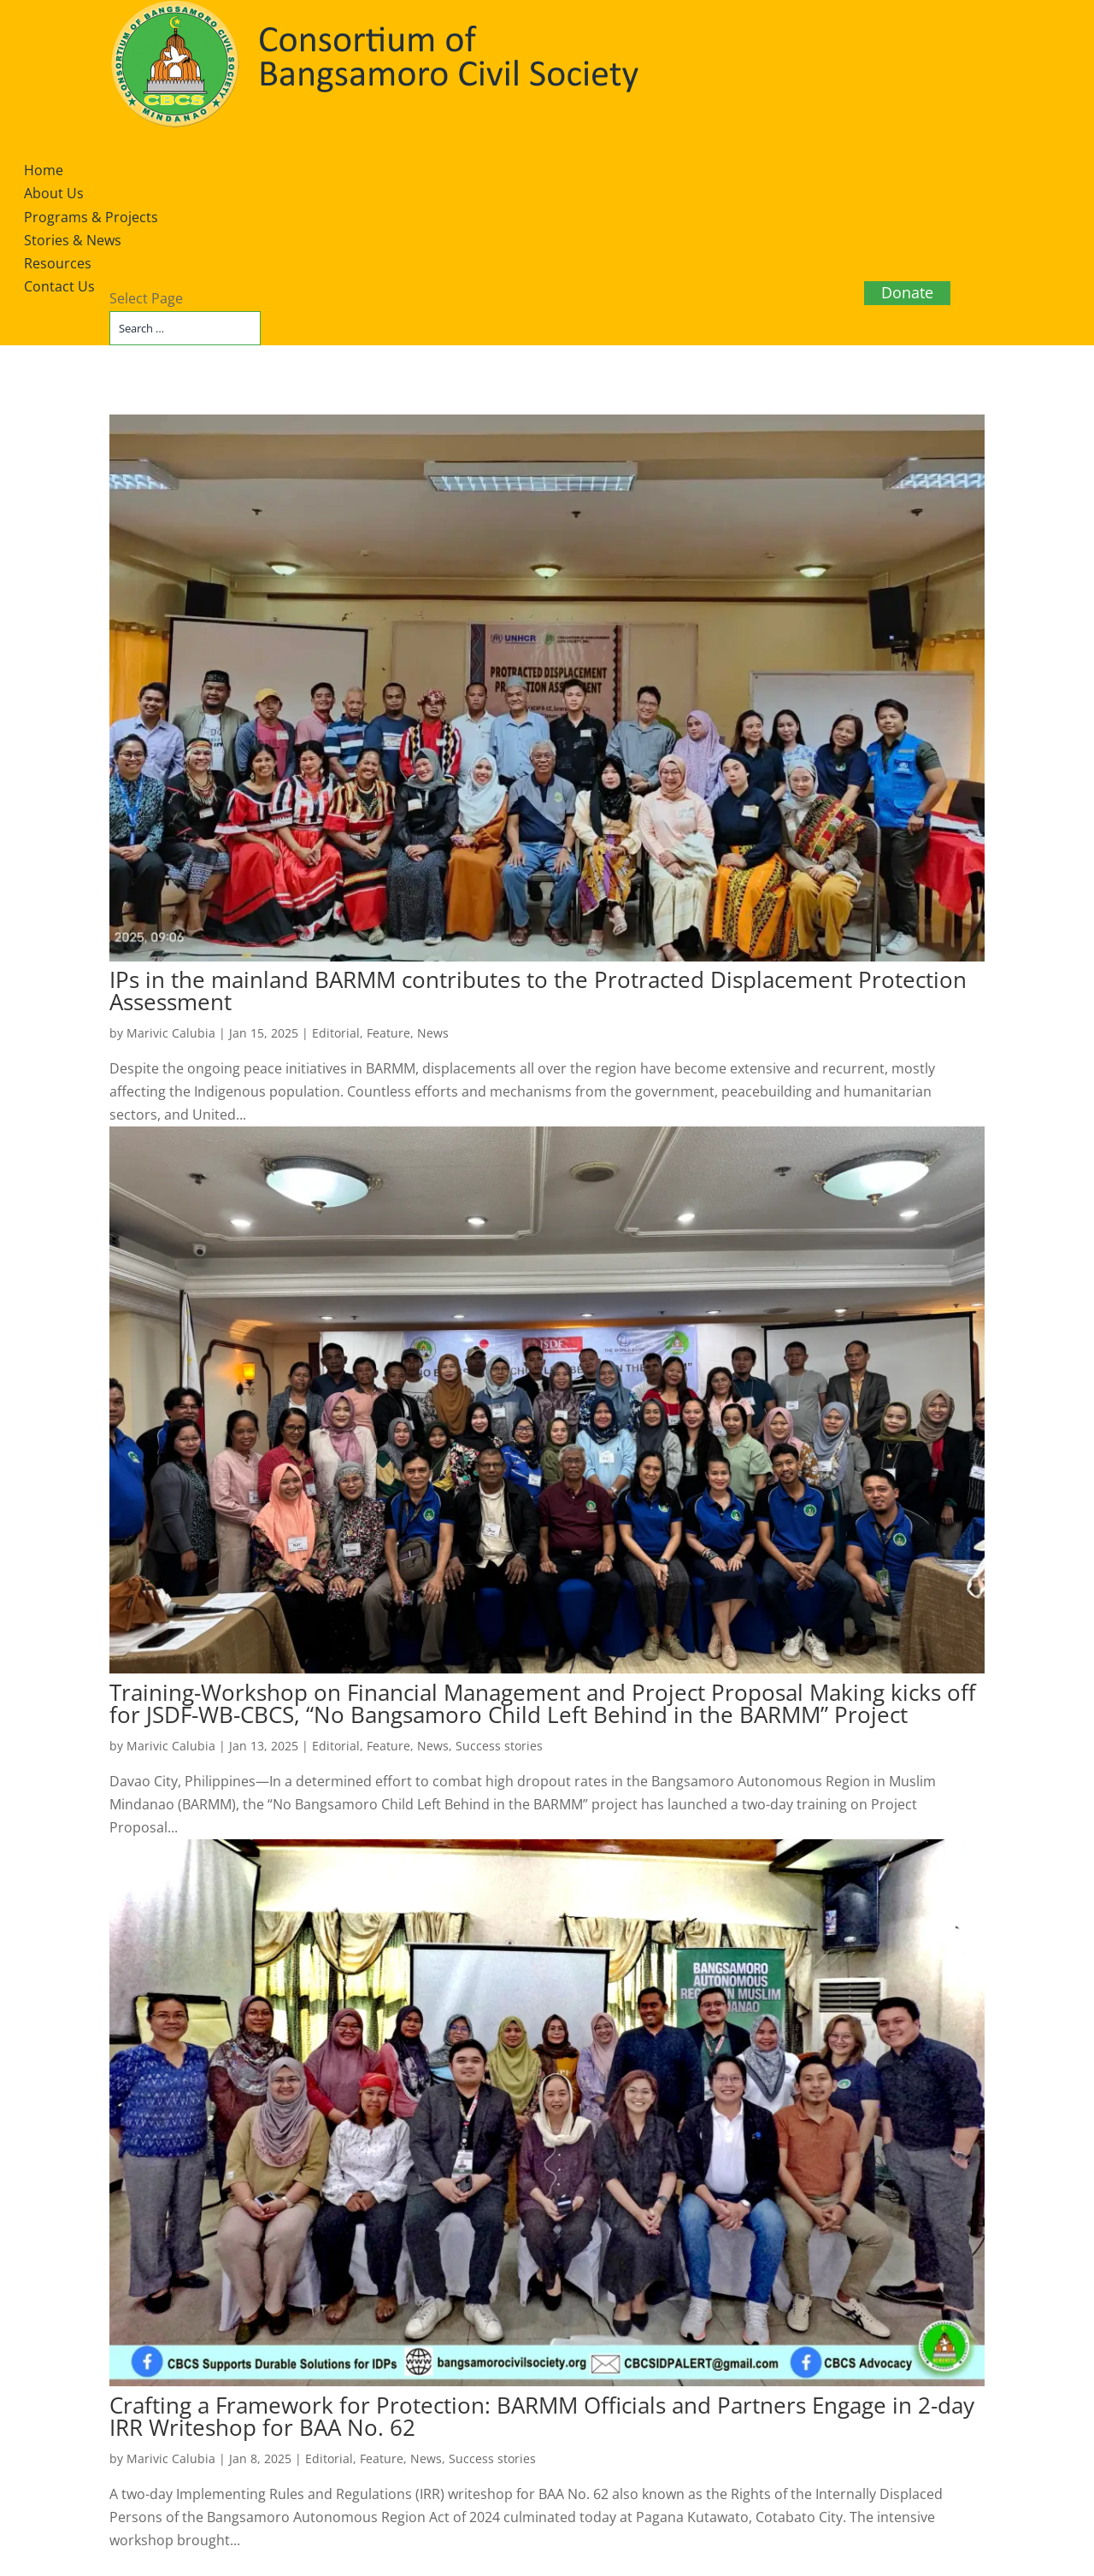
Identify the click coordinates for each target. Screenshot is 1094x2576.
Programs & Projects (91, 217)
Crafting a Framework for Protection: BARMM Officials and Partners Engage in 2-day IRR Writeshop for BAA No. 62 (541, 2416)
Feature (388, 1033)
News (433, 1033)
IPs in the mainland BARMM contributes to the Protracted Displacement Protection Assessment (538, 990)
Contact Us (59, 286)
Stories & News (72, 240)
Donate (907, 292)
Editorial (336, 1033)
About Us (54, 193)
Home (43, 170)
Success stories (499, 1746)
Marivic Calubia (170, 1033)
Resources (57, 263)
